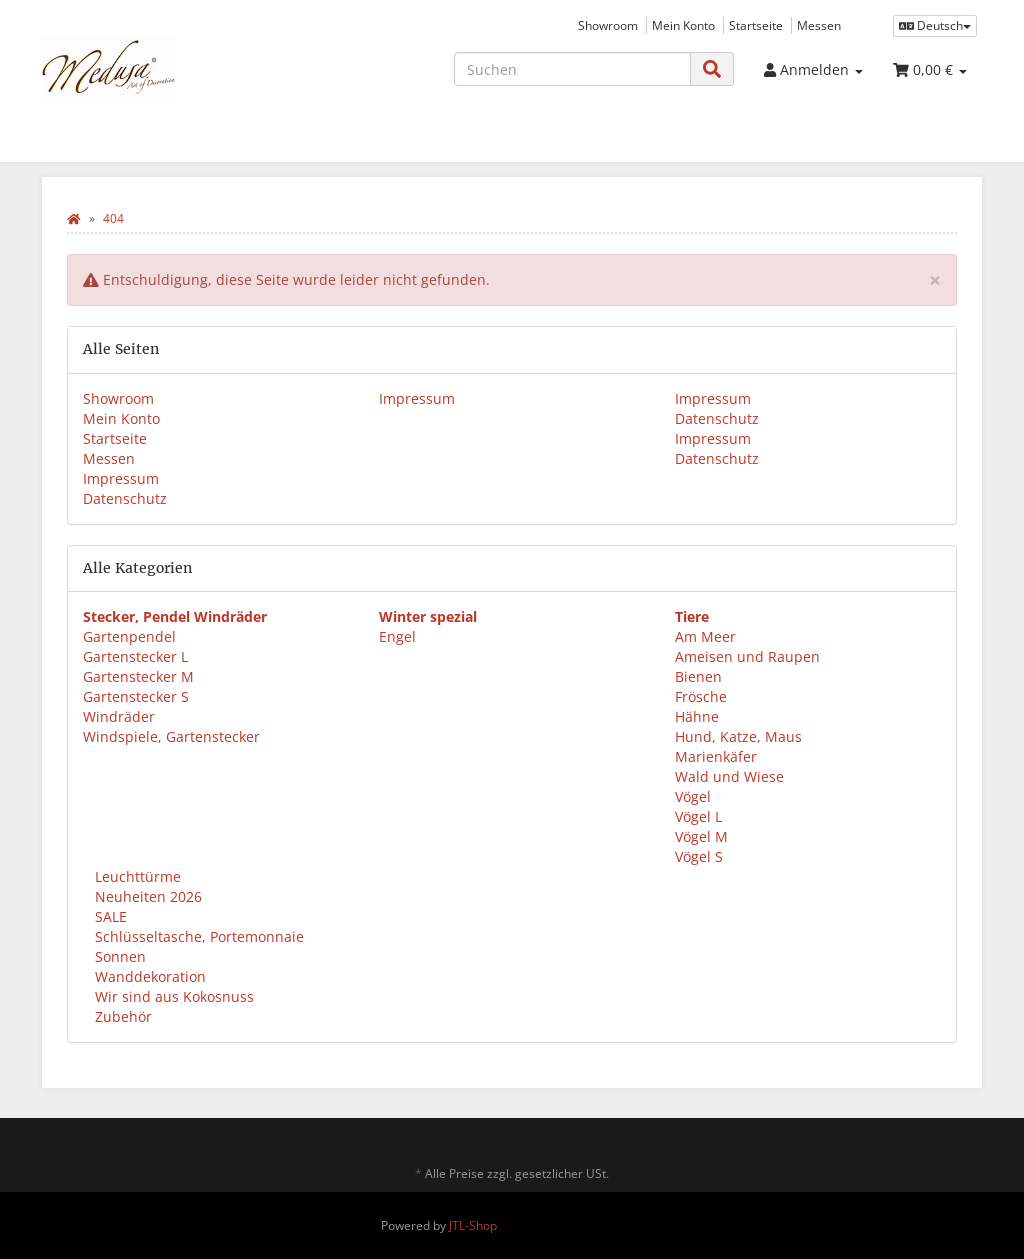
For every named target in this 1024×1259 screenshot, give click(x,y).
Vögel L (698, 816)
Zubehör (121, 1016)
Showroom (608, 25)
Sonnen (118, 956)
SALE (109, 916)
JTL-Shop (473, 1225)
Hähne (697, 716)
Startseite (756, 25)
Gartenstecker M (138, 676)
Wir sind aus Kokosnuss (172, 996)
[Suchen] (572, 69)
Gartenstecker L (135, 656)
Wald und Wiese (729, 776)
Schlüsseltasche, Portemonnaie (197, 936)
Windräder (119, 716)
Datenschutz (717, 418)
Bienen (698, 676)
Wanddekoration (148, 976)
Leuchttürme (136, 876)
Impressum (417, 398)
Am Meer (705, 636)
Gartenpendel (129, 636)
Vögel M (701, 836)
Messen (819, 25)
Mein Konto (683, 25)
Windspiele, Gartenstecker (171, 736)
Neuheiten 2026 (146, 896)
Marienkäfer (716, 756)
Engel (397, 636)
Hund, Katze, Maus (738, 736)
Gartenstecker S (136, 696)
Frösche (701, 696)
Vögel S (699, 856)
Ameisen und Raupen (747, 656)
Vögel (693, 796)
